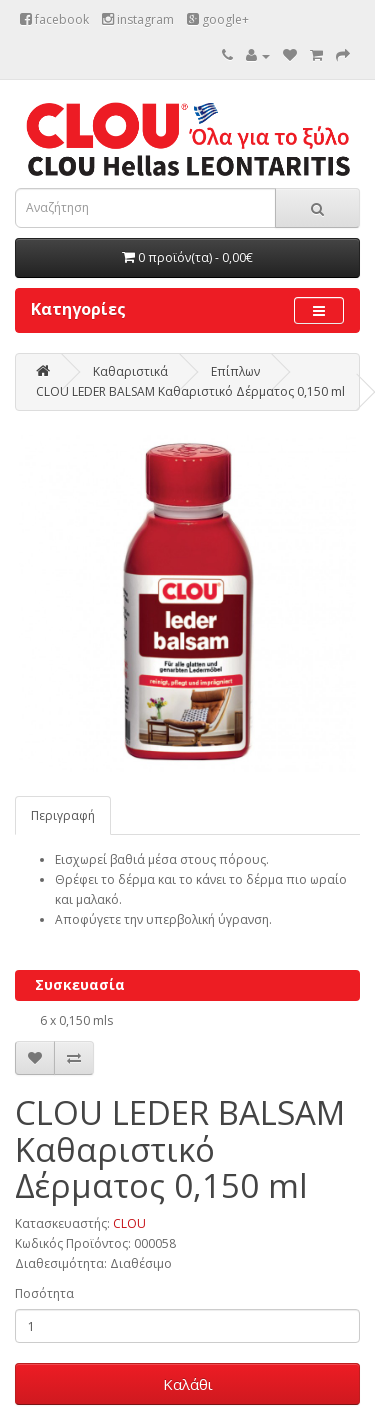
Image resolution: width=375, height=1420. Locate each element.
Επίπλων (235, 371)
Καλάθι (188, 1384)
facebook (54, 19)
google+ (218, 19)
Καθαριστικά (130, 371)
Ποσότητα (44, 1293)
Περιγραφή (63, 815)
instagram (138, 19)
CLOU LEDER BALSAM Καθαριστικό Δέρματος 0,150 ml (190, 391)
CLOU (129, 1223)
